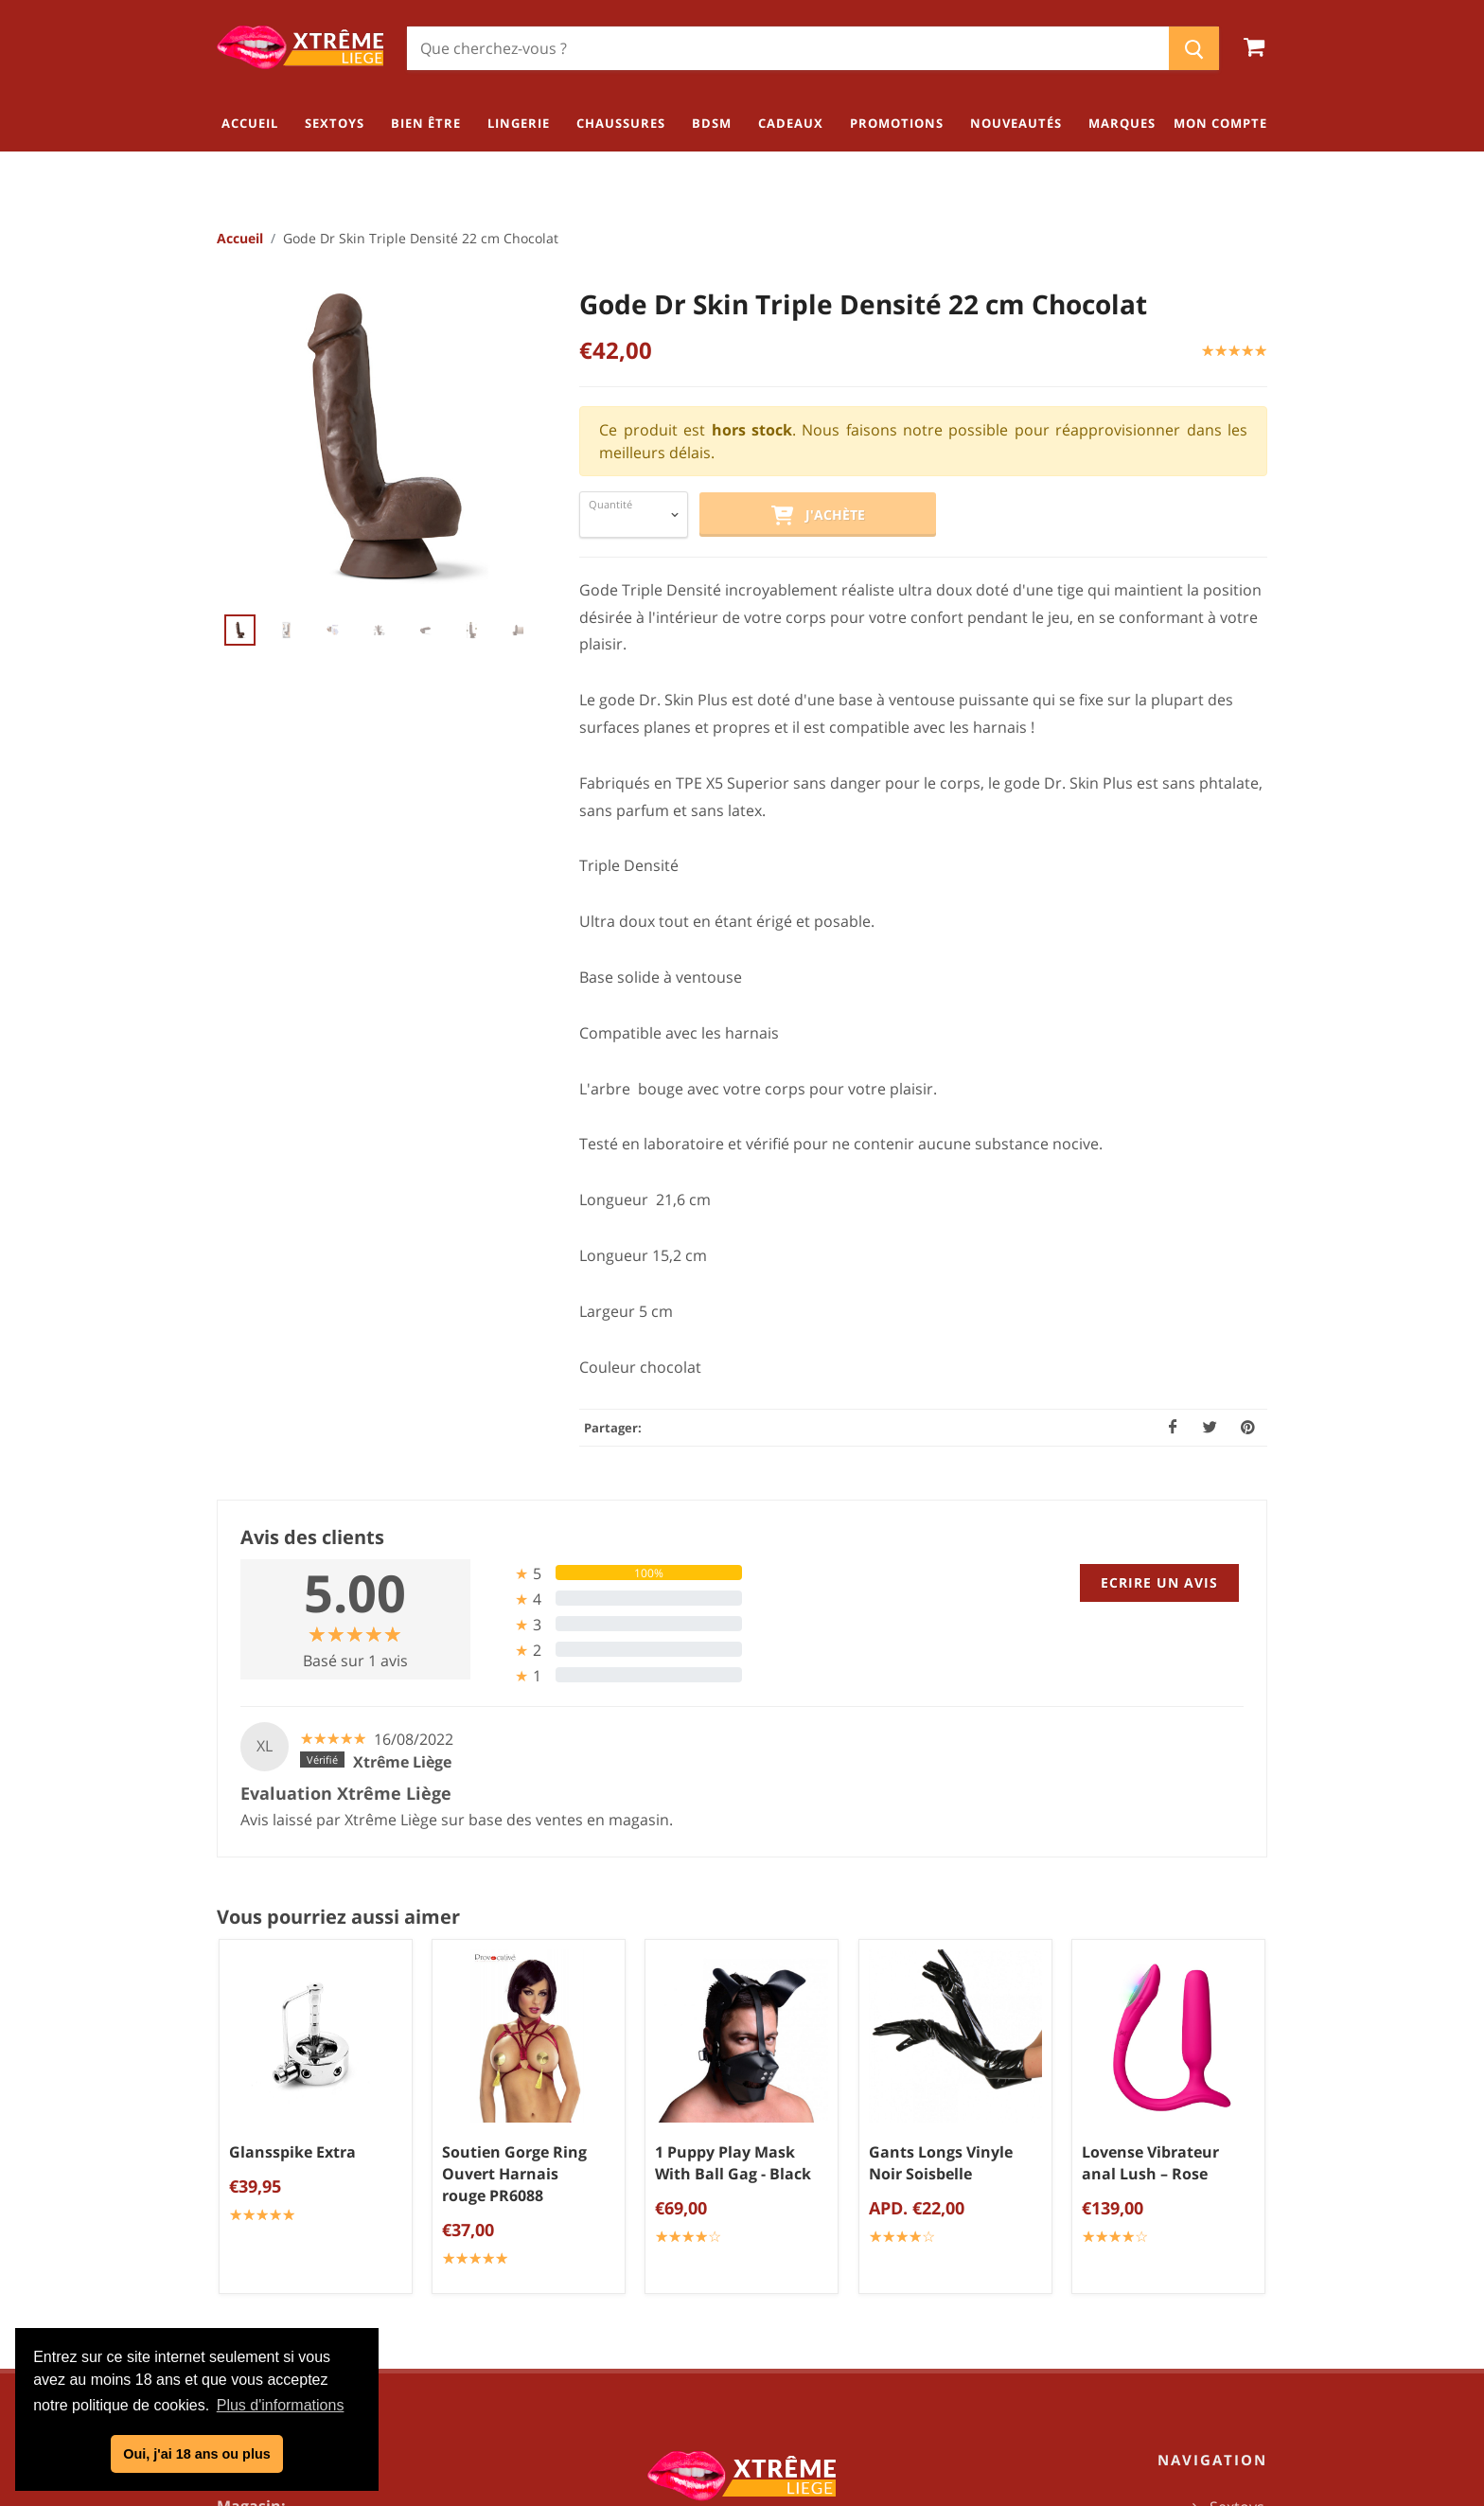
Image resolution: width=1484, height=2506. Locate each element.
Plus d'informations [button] (280, 2405)
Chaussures (1222, 2246)
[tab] (614, 1574)
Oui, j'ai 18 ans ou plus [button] (196, 2454)
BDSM (1243, 2277)
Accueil (240, 239)
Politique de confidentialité (749, 2221)
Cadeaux (1233, 2309)
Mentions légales (749, 2252)
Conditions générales (749, 2189)
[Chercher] (788, 48)
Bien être (1232, 2184)
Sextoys (1237, 2152)
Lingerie (1236, 2215)
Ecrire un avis (1159, 1583)
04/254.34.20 (292, 2248)
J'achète (817, 517)
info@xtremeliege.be (341, 2278)
